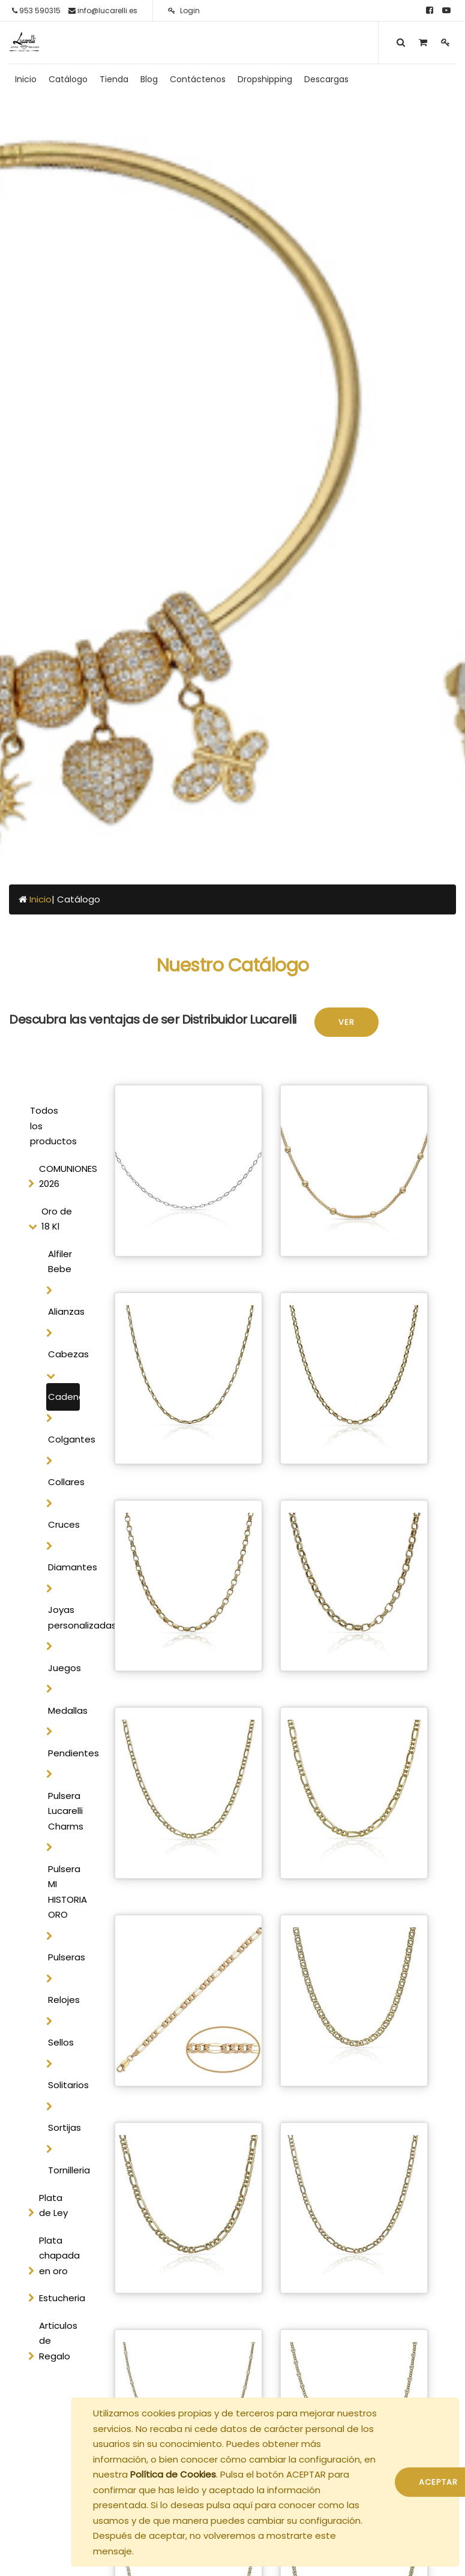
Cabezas (63, 1354)
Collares (63, 1482)
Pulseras (63, 1957)
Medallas (63, 1710)
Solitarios (63, 2085)
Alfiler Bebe (60, 1261)
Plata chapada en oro (59, 2255)
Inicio (40, 899)
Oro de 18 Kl (56, 1219)
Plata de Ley (53, 2205)
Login (184, 10)
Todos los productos (53, 1125)
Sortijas (63, 2127)
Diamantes (63, 1567)
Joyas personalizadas (63, 1617)
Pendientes (63, 1753)
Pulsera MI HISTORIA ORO (63, 1892)
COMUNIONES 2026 (62, 1176)
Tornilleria (63, 2170)
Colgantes (63, 1439)
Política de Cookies (173, 2474)
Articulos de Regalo (58, 2340)
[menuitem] (26, 79)
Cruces (63, 1524)
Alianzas (63, 1311)
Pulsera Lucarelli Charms (63, 1811)
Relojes (63, 1999)
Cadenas (63, 1396)
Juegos (63, 1668)
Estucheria (62, 2298)
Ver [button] (346, 1022)
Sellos (61, 2042)
